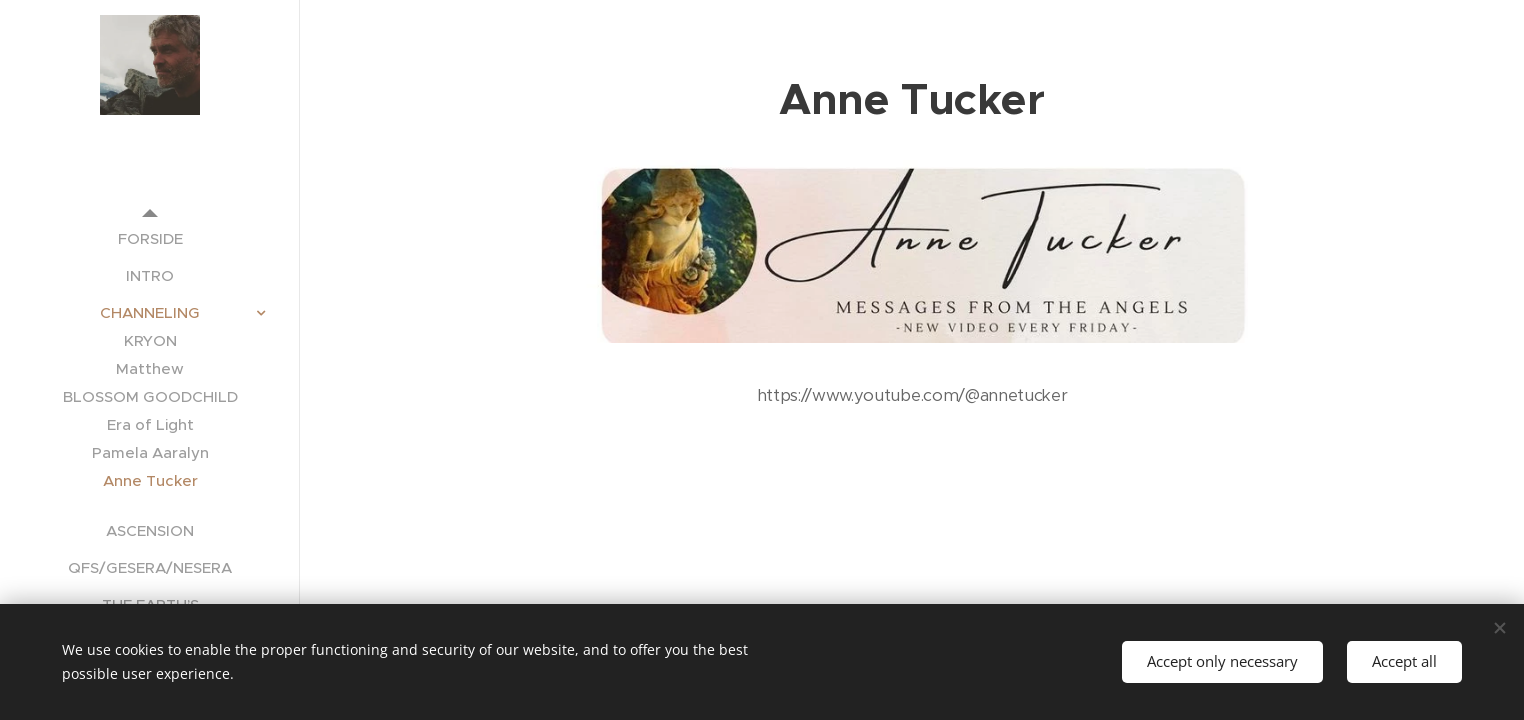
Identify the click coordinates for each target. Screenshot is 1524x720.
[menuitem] (150, 238)
